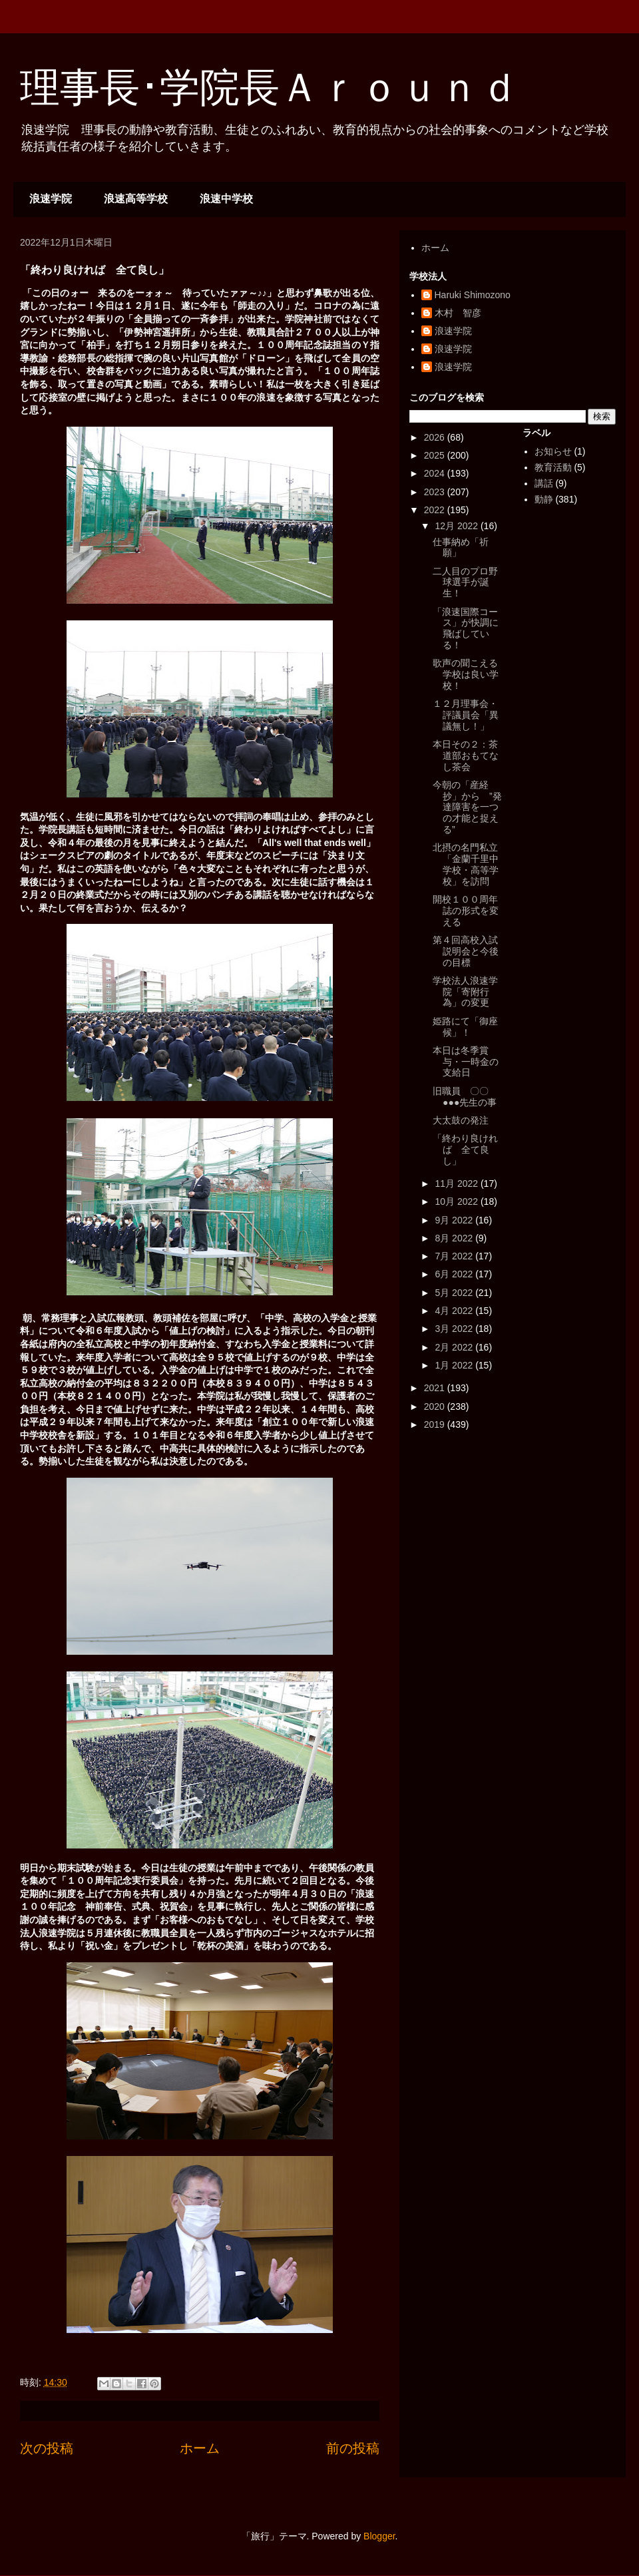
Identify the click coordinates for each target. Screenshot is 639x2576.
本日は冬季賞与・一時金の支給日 (466, 1061)
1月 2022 (455, 1365)
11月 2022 (458, 1183)
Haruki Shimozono (473, 295)
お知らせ (553, 451)
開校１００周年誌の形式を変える (466, 910)
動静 (543, 499)
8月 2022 (455, 1238)
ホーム (200, 2448)
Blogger (379, 2536)
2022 (435, 510)
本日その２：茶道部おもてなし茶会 (466, 755)
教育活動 (553, 467)
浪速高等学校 (136, 198)
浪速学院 (50, 198)
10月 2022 (458, 1201)
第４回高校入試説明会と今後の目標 (466, 951)
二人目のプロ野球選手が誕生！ (465, 582)
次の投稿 (46, 2448)
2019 (435, 1424)
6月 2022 (455, 1274)
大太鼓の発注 (461, 1120)
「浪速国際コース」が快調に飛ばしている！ (466, 628)
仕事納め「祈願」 (461, 547)
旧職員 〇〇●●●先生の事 (465, 1097)
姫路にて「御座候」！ (465, 1027)
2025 (435, 455)
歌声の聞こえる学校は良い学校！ (466, 674)
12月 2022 (458, 526)
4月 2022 (455, 1310)
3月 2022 (455, 1328)
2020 (435, 1406)
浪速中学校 (226, 198)
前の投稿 (352, 2448)
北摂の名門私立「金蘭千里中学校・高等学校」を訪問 (466, 864)
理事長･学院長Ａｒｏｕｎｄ (269, 87)
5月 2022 (455, 1292)
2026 (435, 437)
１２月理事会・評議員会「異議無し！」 (466, 715)
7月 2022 (455, 1256)
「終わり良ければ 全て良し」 (465, 1149)
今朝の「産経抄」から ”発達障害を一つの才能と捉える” (467, 807)
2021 (435, 1388)
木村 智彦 (458, 313)
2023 (435, 492)
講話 (543, 483)
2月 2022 (455, 1347)
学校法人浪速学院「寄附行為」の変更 (465, 991)
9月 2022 (455, 1220)
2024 (435, 473)
